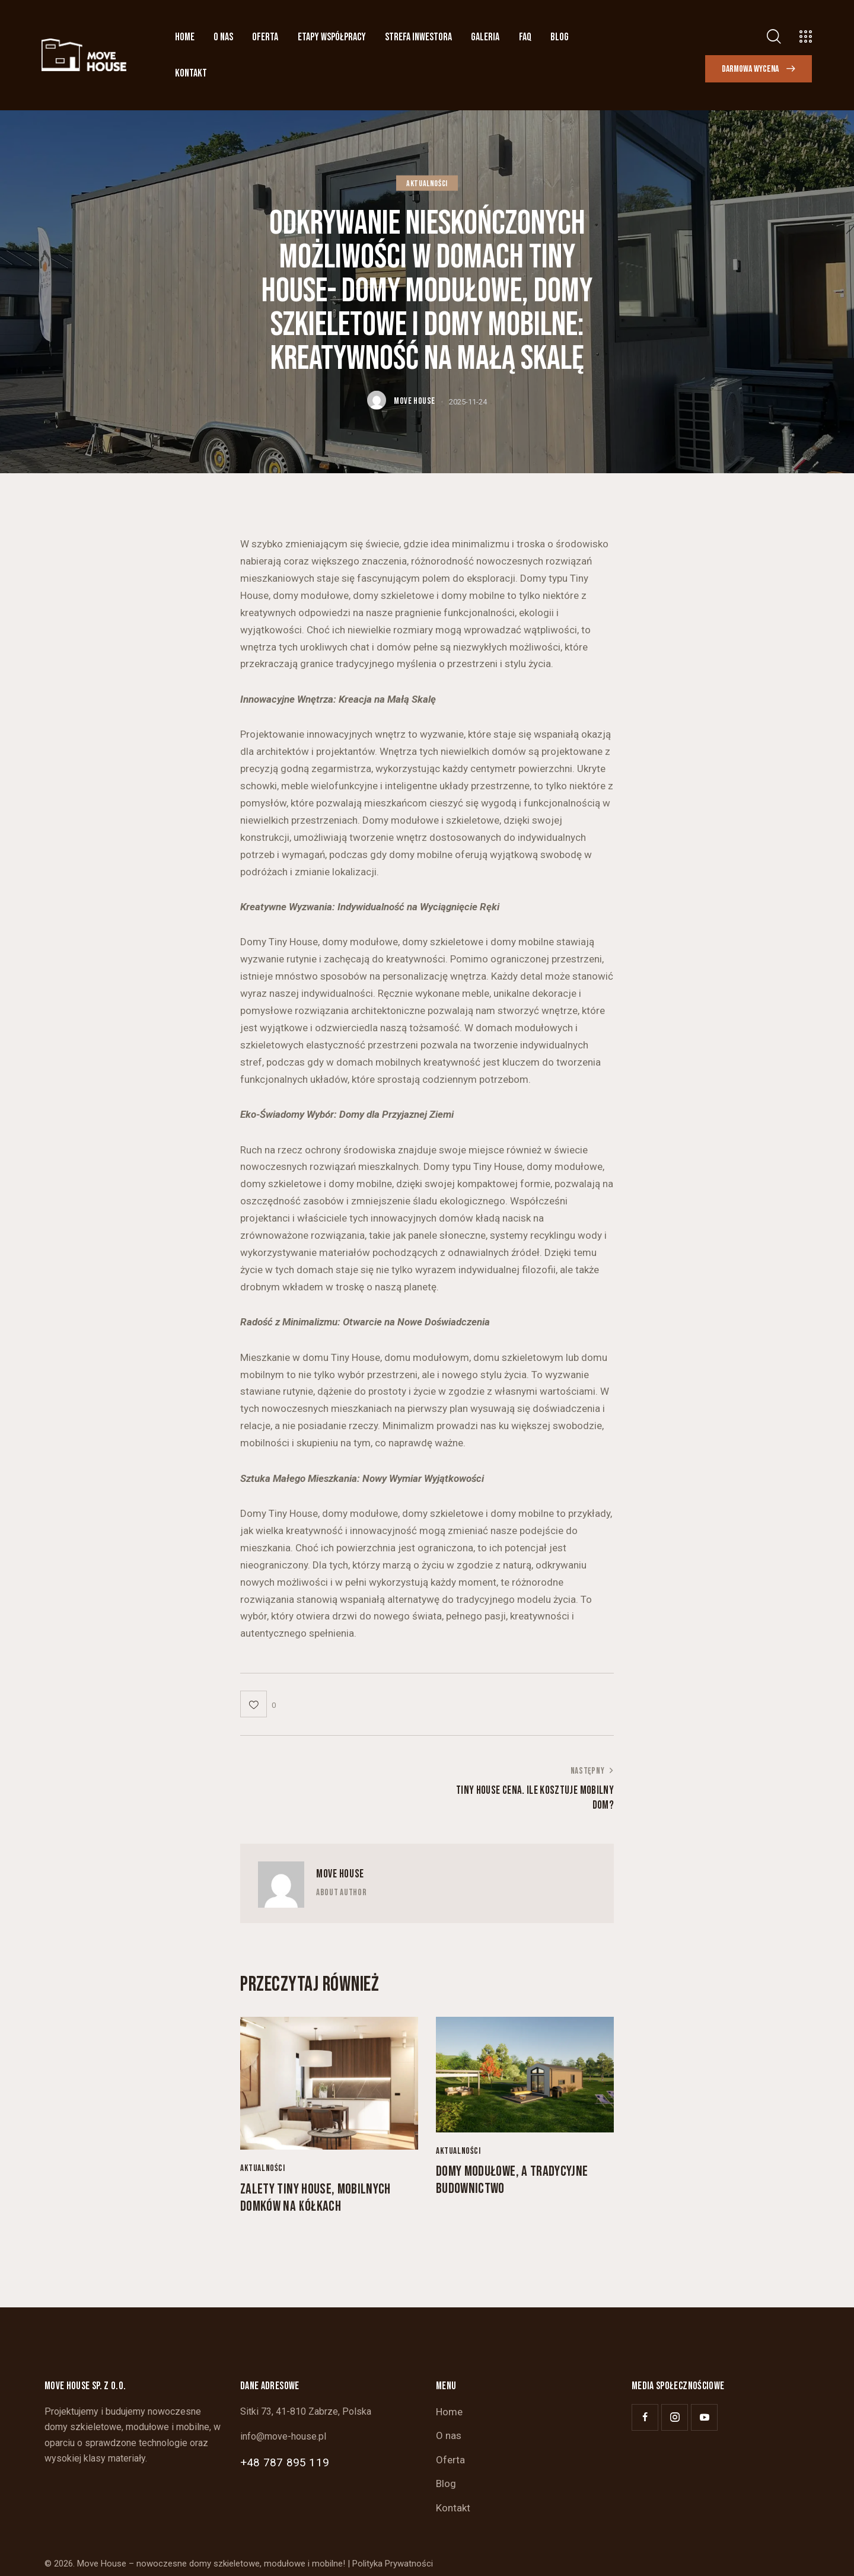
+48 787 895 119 (284, 2462)
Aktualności (427, 183)
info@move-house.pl (283, 2436)
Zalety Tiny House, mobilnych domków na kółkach (315, 2198)
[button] (258, 1704)
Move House (340, 1874)
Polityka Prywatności (392, 2563)
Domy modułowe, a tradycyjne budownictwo (512, 2180)
